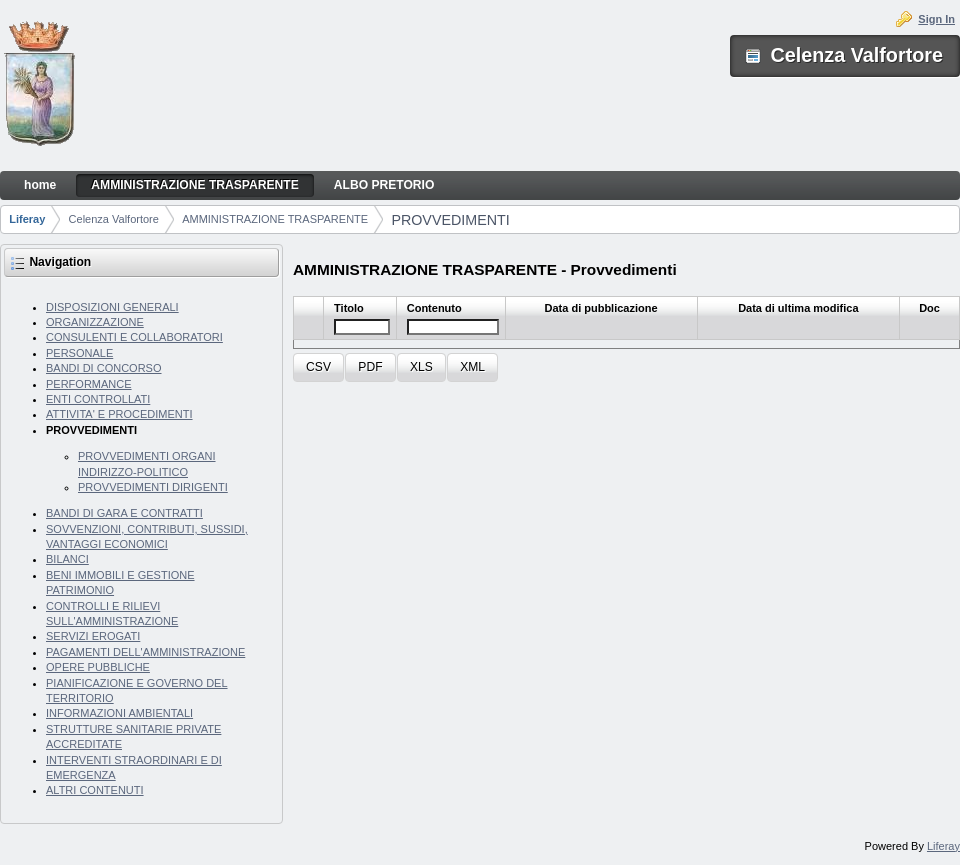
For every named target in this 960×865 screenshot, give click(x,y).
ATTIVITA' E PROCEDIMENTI (119, 414)
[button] (318, 367)
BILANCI (67, 559)
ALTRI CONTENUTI (95, 790)
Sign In (936, 19)
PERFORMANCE (89, 384)
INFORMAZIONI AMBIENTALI (119, 713)
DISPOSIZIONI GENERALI (112, 307)
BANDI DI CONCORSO (104, 368)
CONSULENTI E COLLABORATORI (134, 337)
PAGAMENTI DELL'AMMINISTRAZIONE (145, 652)
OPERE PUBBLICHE (98, 667)
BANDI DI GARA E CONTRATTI (124, 513)
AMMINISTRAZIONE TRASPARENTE (275, 219)
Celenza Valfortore (114, 219)
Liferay (27, 219)
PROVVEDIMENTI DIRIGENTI (153, 487)
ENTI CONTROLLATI (98, 399)
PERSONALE (79, 353)
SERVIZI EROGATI (93, 636)
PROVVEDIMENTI (450, 220)
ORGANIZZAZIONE (95, 322)
